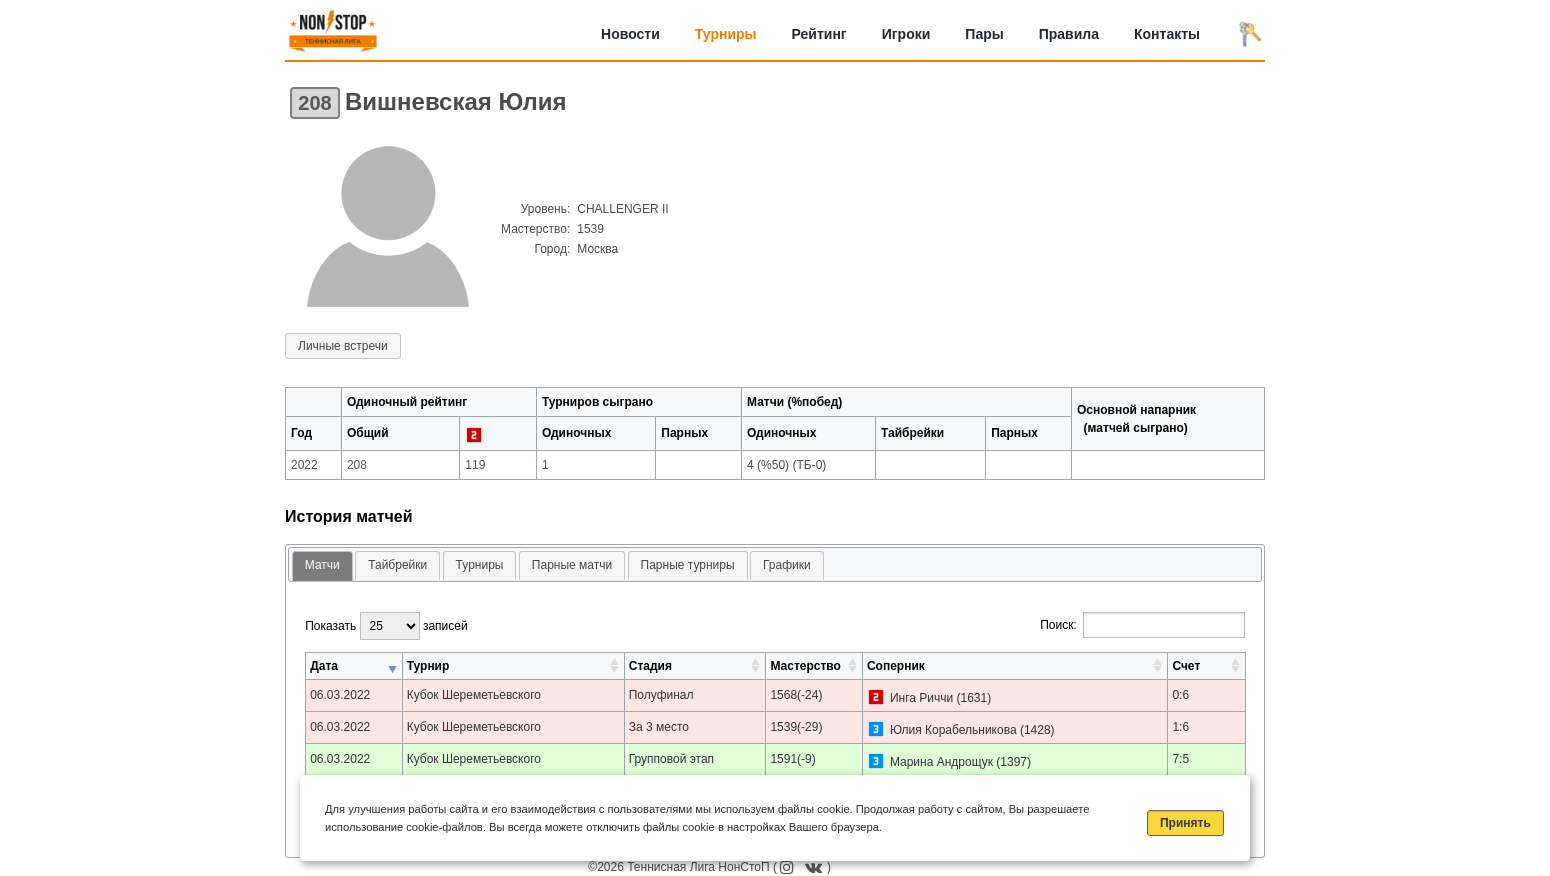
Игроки (906, 34)
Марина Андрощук (941, 762)
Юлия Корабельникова (953, 730)
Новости (630, 34)
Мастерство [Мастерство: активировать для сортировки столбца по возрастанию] (805, 666)
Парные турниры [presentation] (688, 565)
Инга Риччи (921, 698)
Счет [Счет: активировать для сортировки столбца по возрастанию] (1186, 666)
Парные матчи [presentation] (572, 565)
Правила (1069, 34)
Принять (1185, 823)
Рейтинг (819, 34)
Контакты (1167, 34)
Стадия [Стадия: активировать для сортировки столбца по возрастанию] (650, 666)
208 (314, 103)
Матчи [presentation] (322, 565)
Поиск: (1142, 625)
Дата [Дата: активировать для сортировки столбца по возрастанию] (324, 666)
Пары (984, 34)
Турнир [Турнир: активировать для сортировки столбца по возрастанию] (428, 666)
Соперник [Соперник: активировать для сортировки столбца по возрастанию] (896, 666)
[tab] (322, 566)
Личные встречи (343, 346)
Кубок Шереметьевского (474, 695)
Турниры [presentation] (480, 565)
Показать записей (386, 626)
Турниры (726, 34)
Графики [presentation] (787, 565)
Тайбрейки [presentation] (397, 565)
